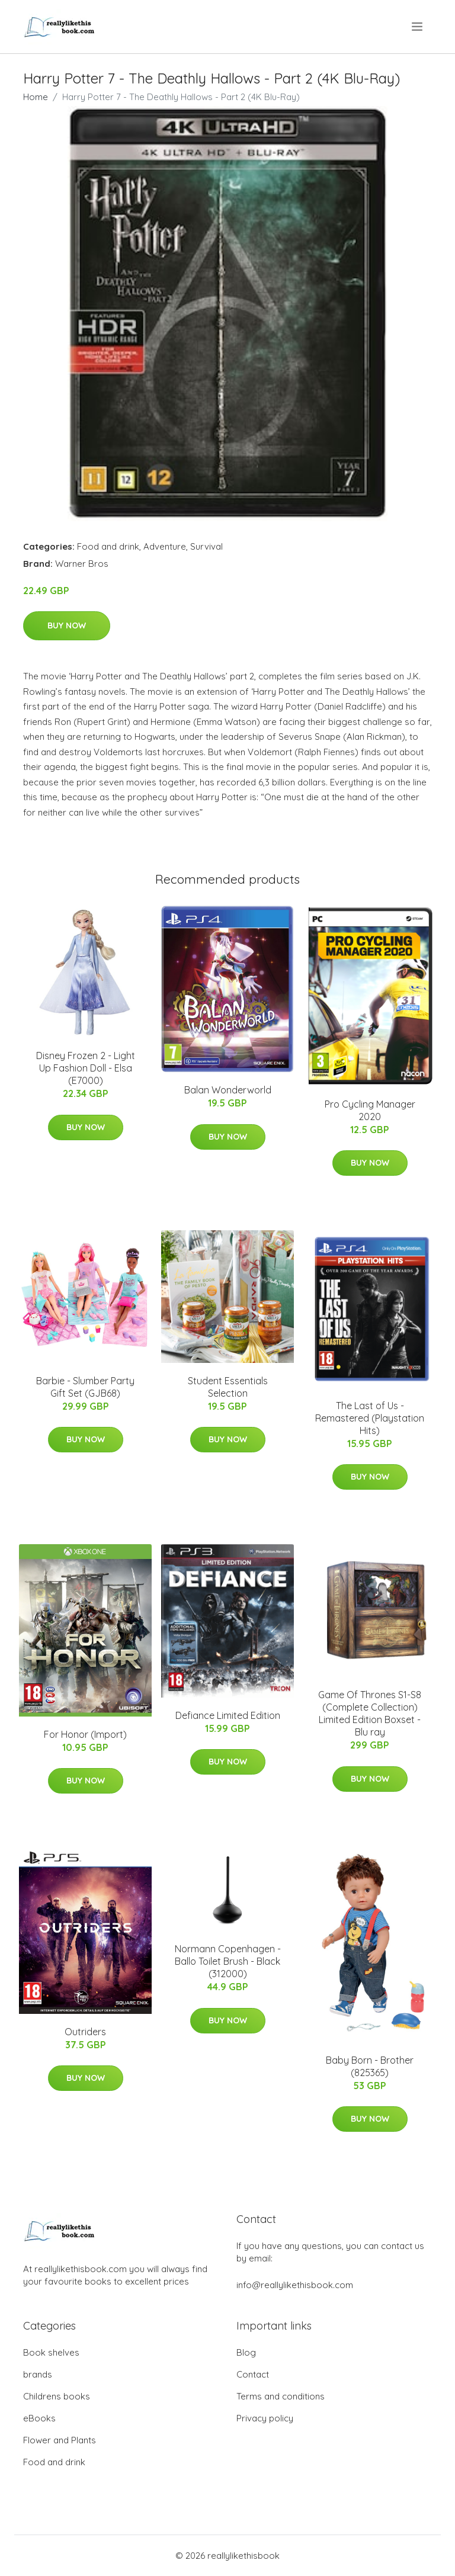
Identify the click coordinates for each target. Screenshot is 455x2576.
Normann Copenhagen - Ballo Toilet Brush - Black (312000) (228, 1961)
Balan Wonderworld (227, 1090)
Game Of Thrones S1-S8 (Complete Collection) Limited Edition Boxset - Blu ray (369, 1713)
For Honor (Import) (85, 1734)
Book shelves (51, 2352)
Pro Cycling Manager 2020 (370, 1110)
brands (37, 2374)
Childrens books (56, 2396)
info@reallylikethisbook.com (294, 2285)
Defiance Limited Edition (227, 1715)
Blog (246, 2352)
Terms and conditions (280, 2396)
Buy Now (66, 625)
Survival (206, 546)
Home (35, 96)
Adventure (164, 546)
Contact (252, 2374)
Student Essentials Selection (228, 1387)
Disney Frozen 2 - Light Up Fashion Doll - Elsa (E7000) (85, 1068)
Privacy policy (264, 2418)
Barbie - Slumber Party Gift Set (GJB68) (85, 1387)
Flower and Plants (59, 2440)
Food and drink (108, 546)
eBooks (39, 2418)
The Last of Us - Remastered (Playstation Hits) (369, 1418)
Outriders (85, 2032)
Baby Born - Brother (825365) (370, 2066)
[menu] (418, 27)
